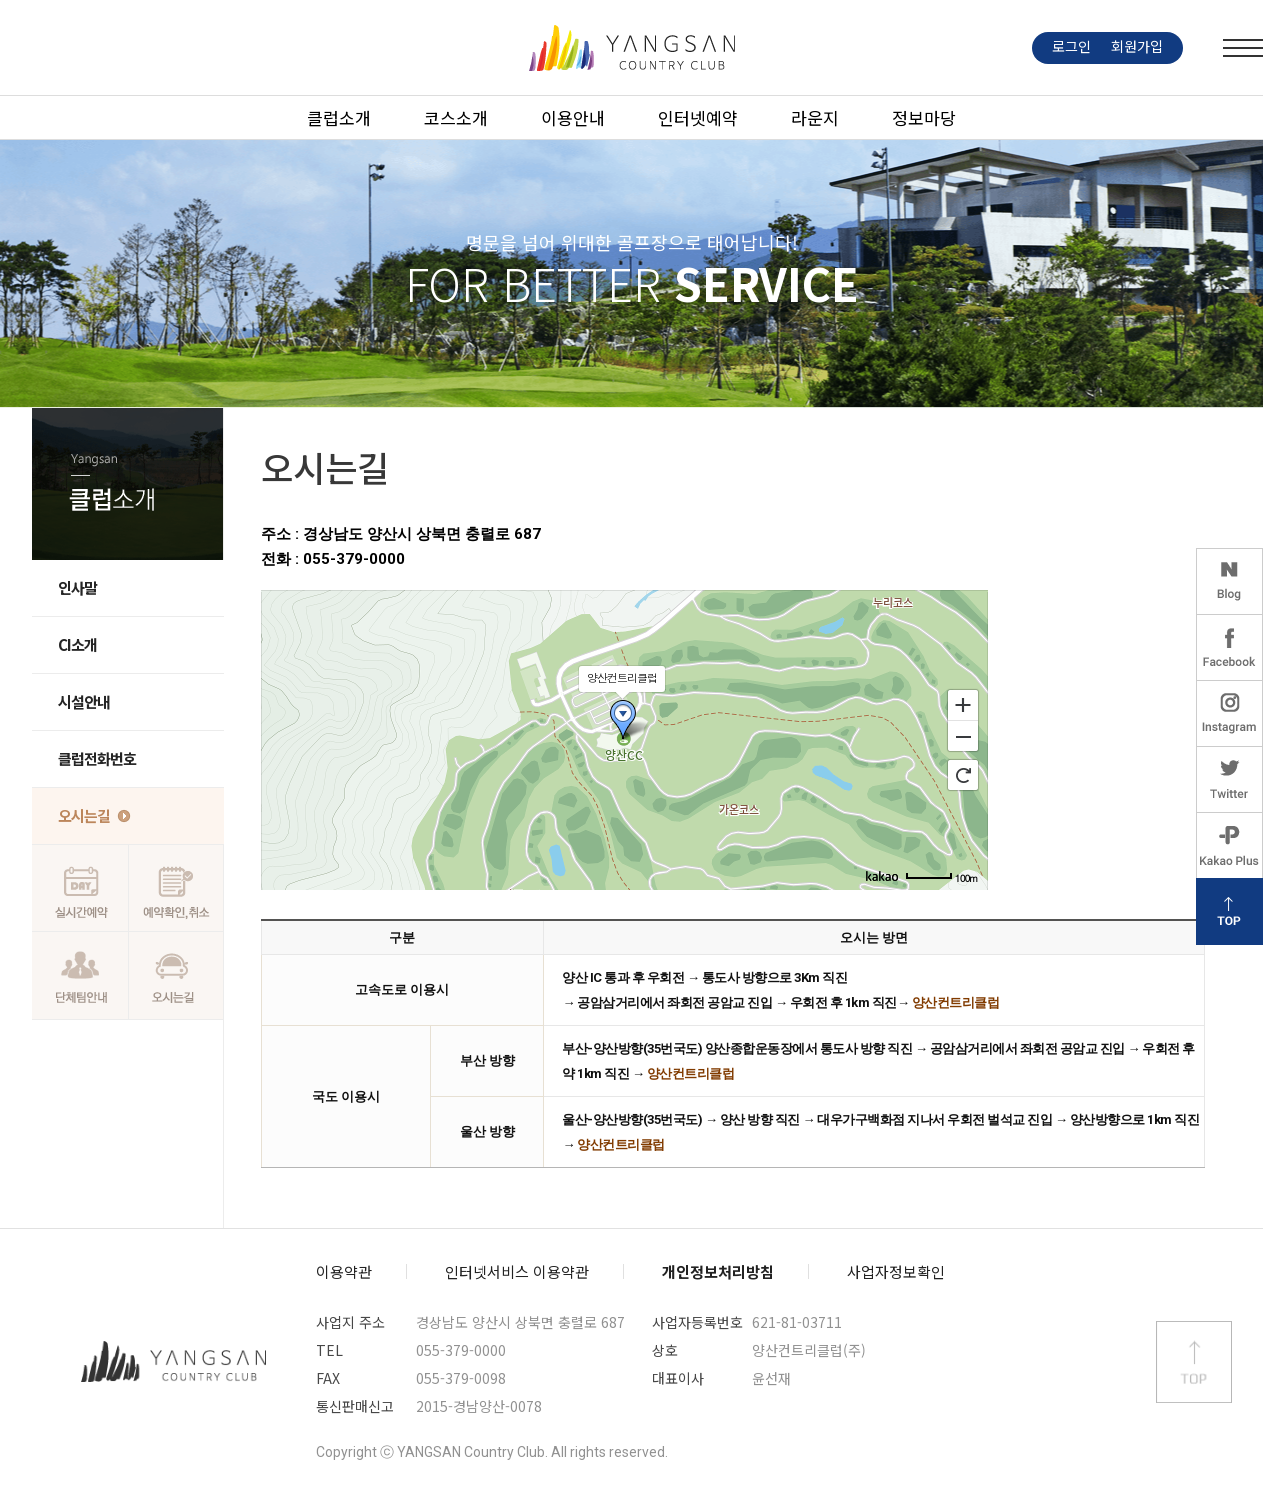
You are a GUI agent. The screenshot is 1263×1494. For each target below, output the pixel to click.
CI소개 (77, 644)
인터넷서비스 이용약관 (517, 1271)
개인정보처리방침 (718, 1271)
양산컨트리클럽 (174, 1362)
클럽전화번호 (97, 758)
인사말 (77, 587)
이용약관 (344, 1271)
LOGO (632, 48)
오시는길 (84, 815)
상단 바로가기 (1194, 1362)
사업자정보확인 (896, 1271)
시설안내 (84, 701)
